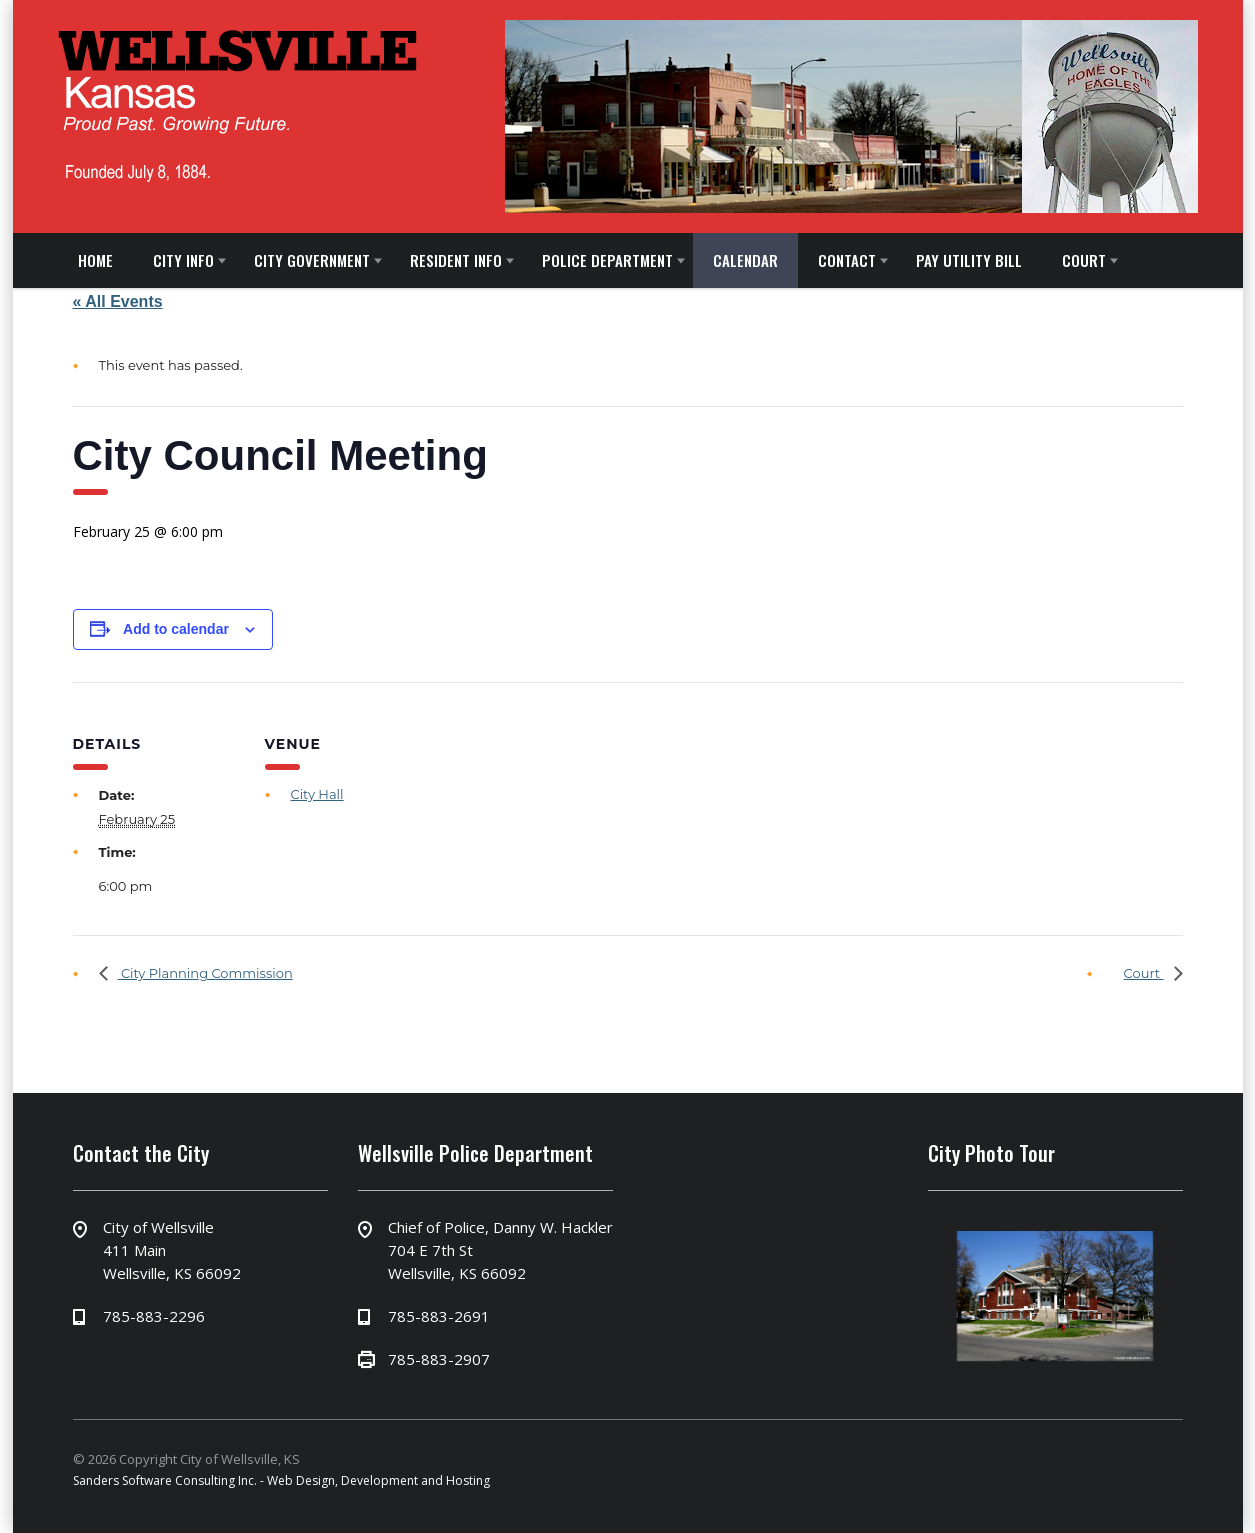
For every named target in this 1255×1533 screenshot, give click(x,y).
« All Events (118, 301)
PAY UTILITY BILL (969, 260)
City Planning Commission (205, 973)
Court (1144, 973)
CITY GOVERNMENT (312, 260)
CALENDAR (745, 260)
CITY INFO (183, 260)
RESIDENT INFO (456, 260)
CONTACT (847, 260)
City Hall (317, 794)
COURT (1084, 260)
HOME (95, 260)
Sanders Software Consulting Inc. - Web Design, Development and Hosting (281, 1480)
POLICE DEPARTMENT (607, 260)
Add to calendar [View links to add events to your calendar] (176, 629)
